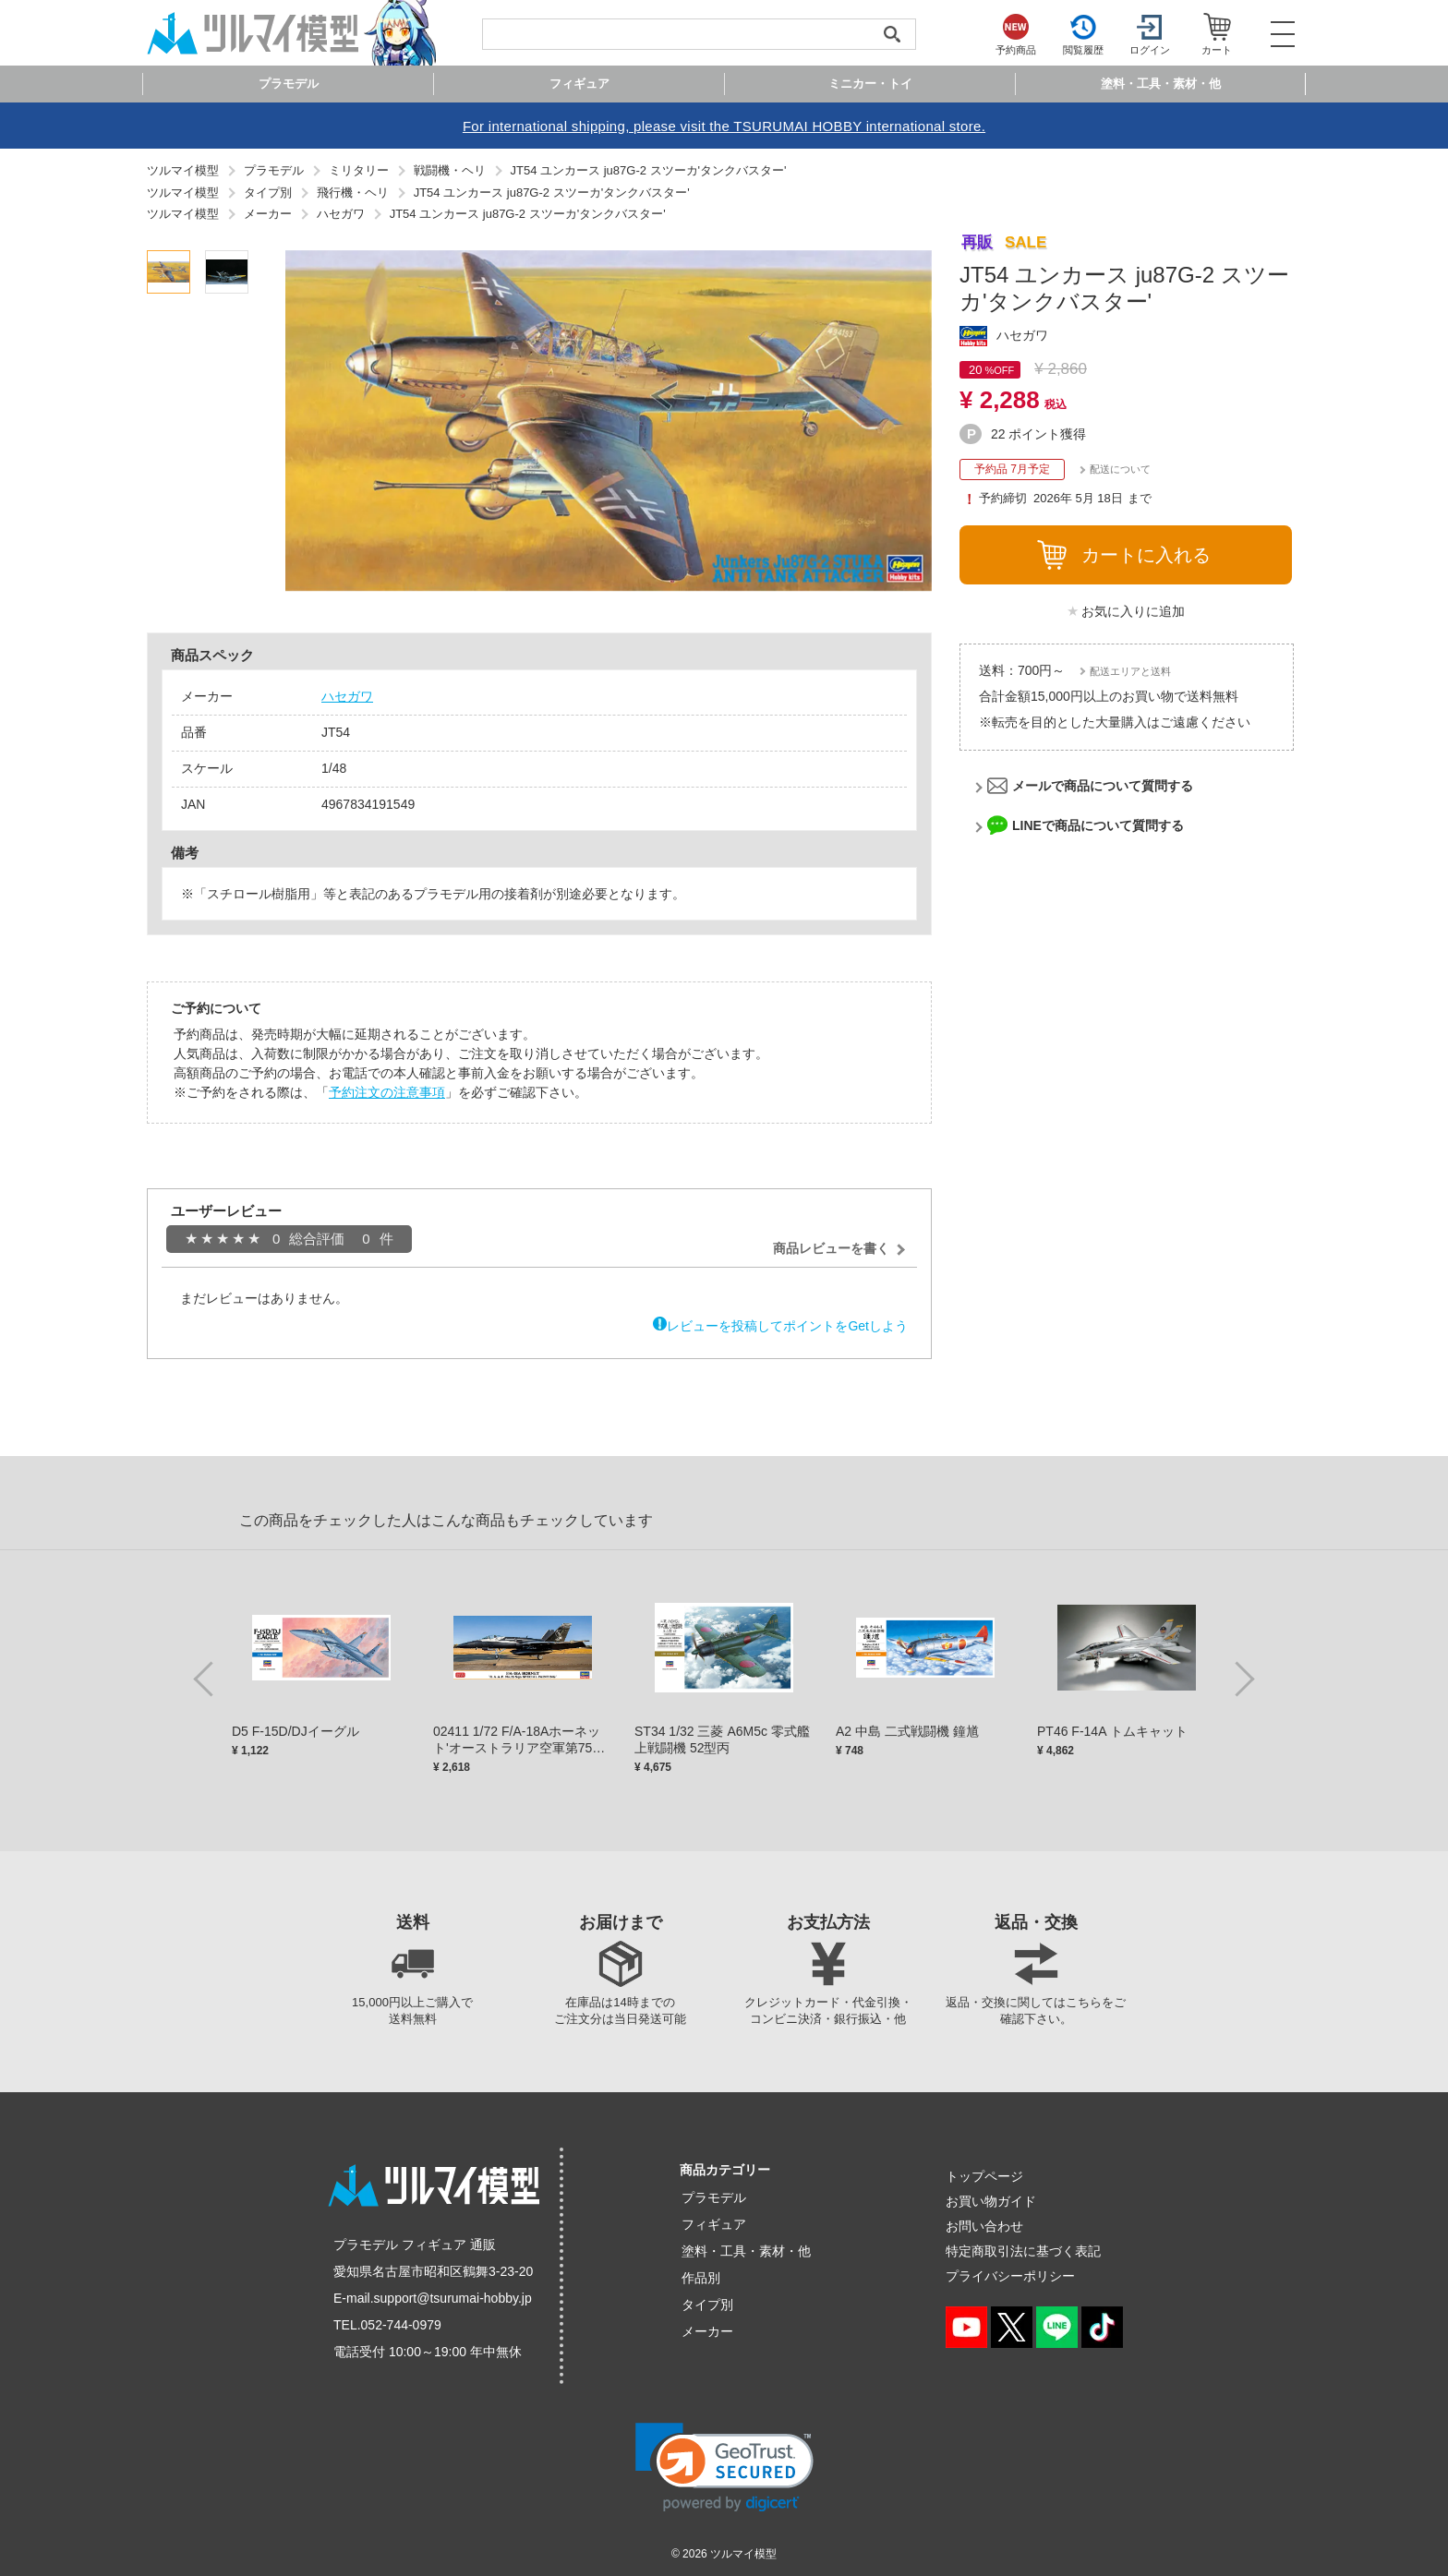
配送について (1120, 469)
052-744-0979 (401, 2324)
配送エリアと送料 (1130, 671)
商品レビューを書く (831, 1248)
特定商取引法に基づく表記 (1023, 2251)
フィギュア (714, 2224)
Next (1241, 1677)
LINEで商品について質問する (1098, 825)
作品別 (701, 2277)
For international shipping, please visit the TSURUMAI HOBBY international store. (724, 126)
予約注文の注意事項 (387, 1092)
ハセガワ (347, 696)
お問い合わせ (984, 2226)
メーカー (707, 2331)
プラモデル (714, 2197)
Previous (207, 1677)
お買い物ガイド (991, 2201)
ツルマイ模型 (743, 2553)
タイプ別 (707, 2304)
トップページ (984, 2176)
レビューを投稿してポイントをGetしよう (787, 1325)
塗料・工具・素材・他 (746, 2251)
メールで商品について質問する (1102, 785)
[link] (724, 2467)
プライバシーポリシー (1010, 2276)
